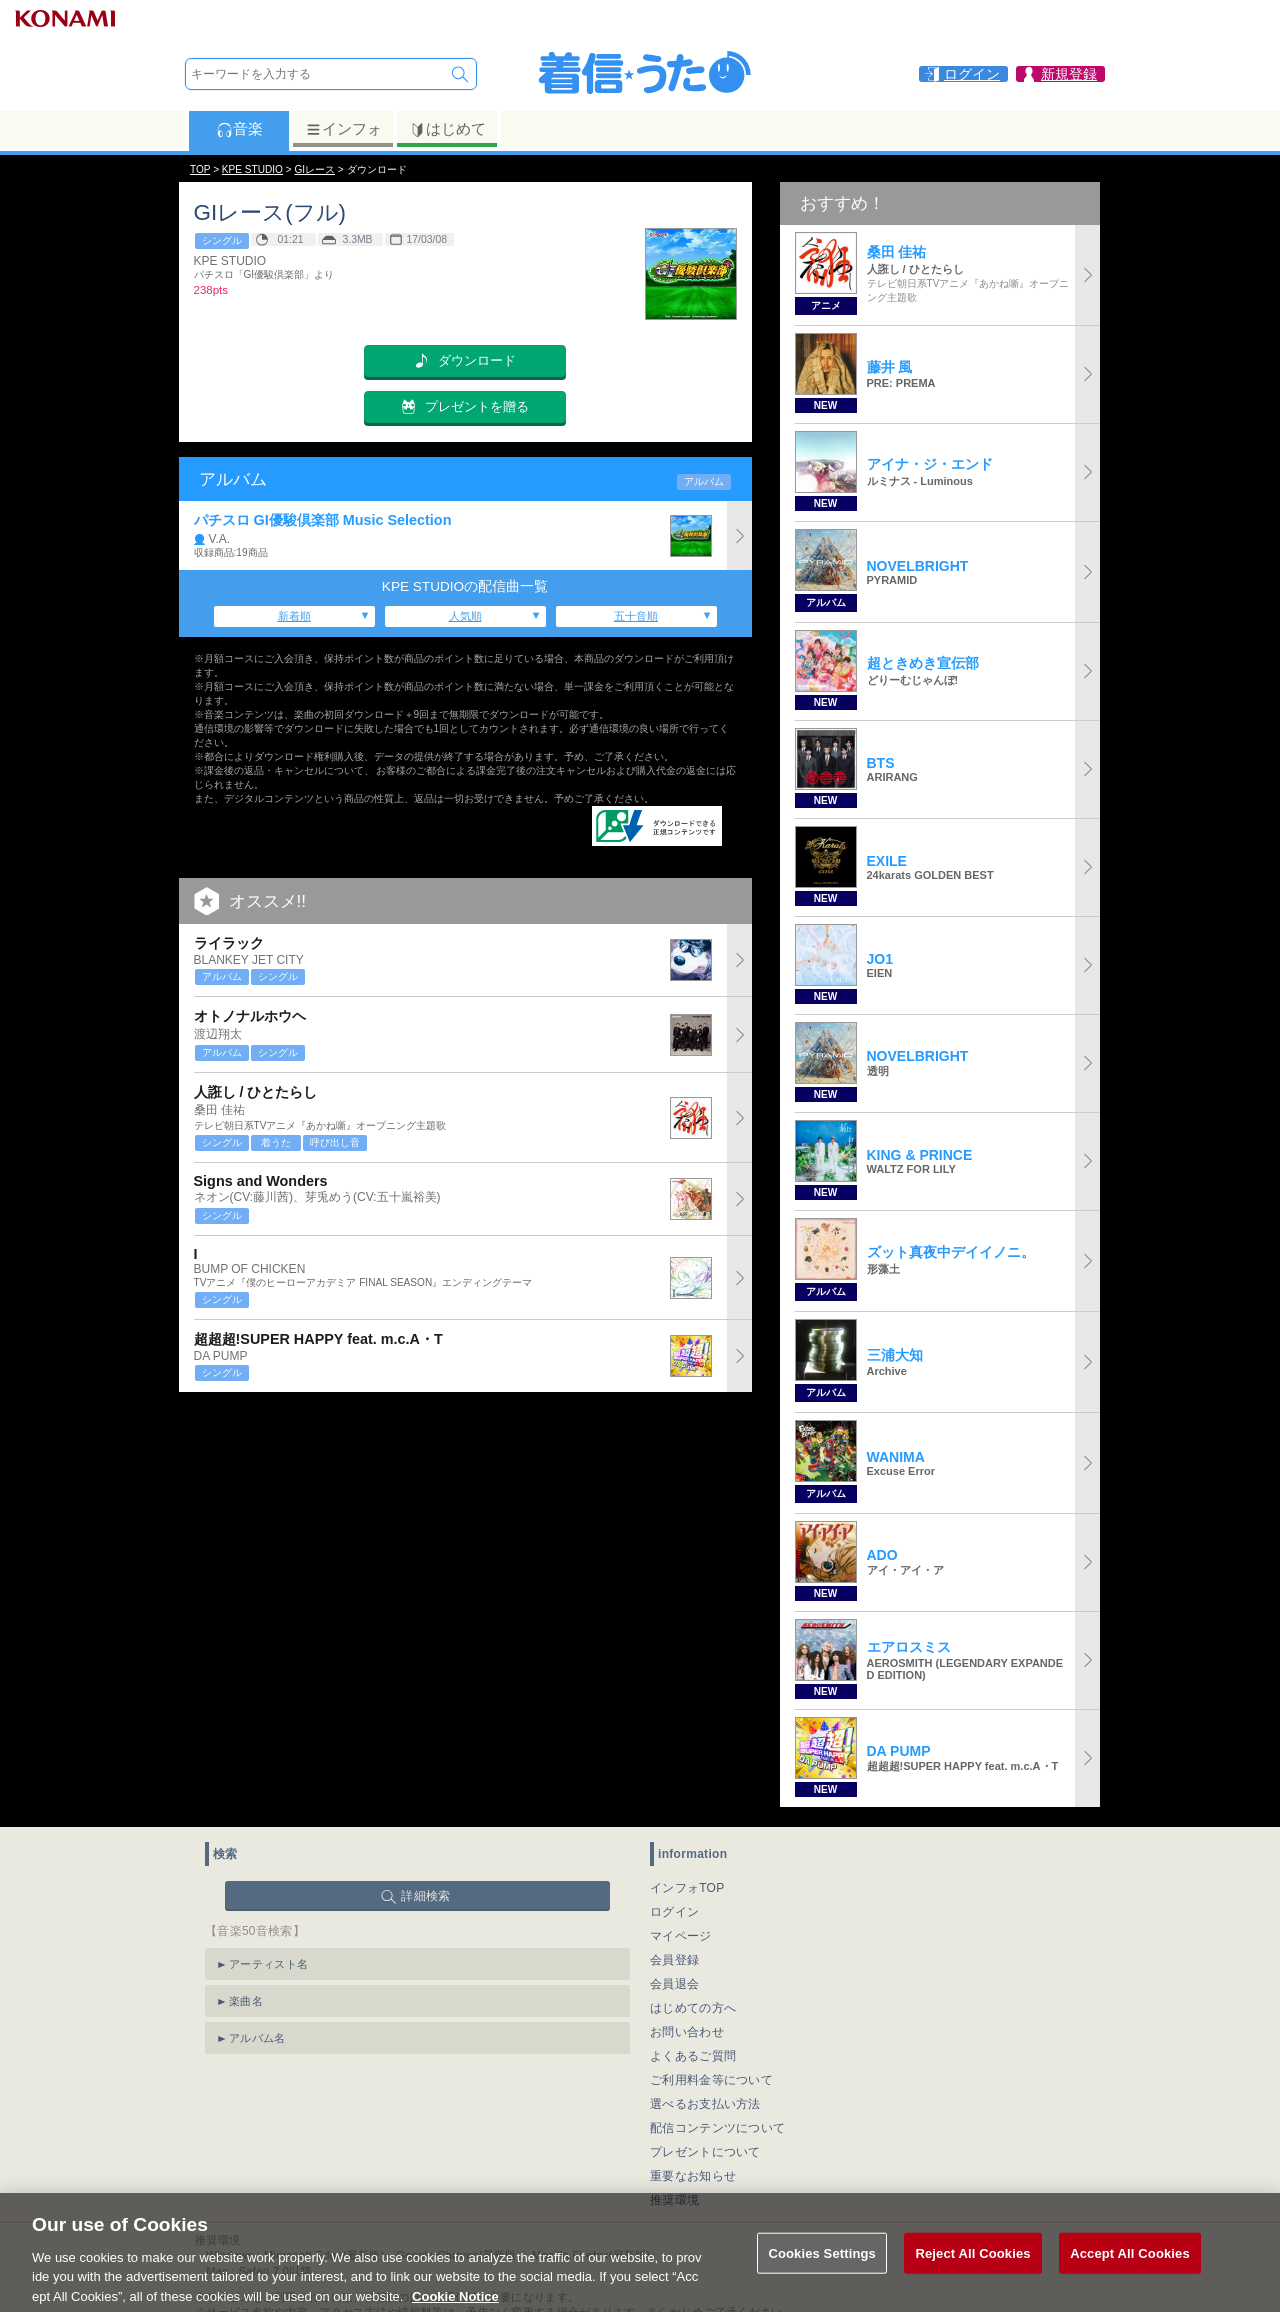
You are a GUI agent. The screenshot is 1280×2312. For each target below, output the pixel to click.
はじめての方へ (693, 2008)
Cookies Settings (822, 2274)
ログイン (674, 1912)
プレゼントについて (705, 2152)
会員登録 (674, 1960)
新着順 (294, 616)
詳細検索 (425, 1896)
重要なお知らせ (693, 2176)
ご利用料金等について (711, 2080)
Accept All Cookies (1130, 2274)
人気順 (465, 616)
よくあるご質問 (693, 2056)
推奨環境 (674, 2200)
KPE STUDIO (252, 169)
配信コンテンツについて (717, 2128)
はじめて (447, 129)
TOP (200, 169)
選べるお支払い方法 (705, 2104)
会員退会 (674, 1984)
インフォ (343, 129)
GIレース (314, 169)
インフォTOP (687, 1888)
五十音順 (636, 616)
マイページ (681, 1936)
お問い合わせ (687, 2032)
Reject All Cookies (972, 2274)
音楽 (239, 129)
